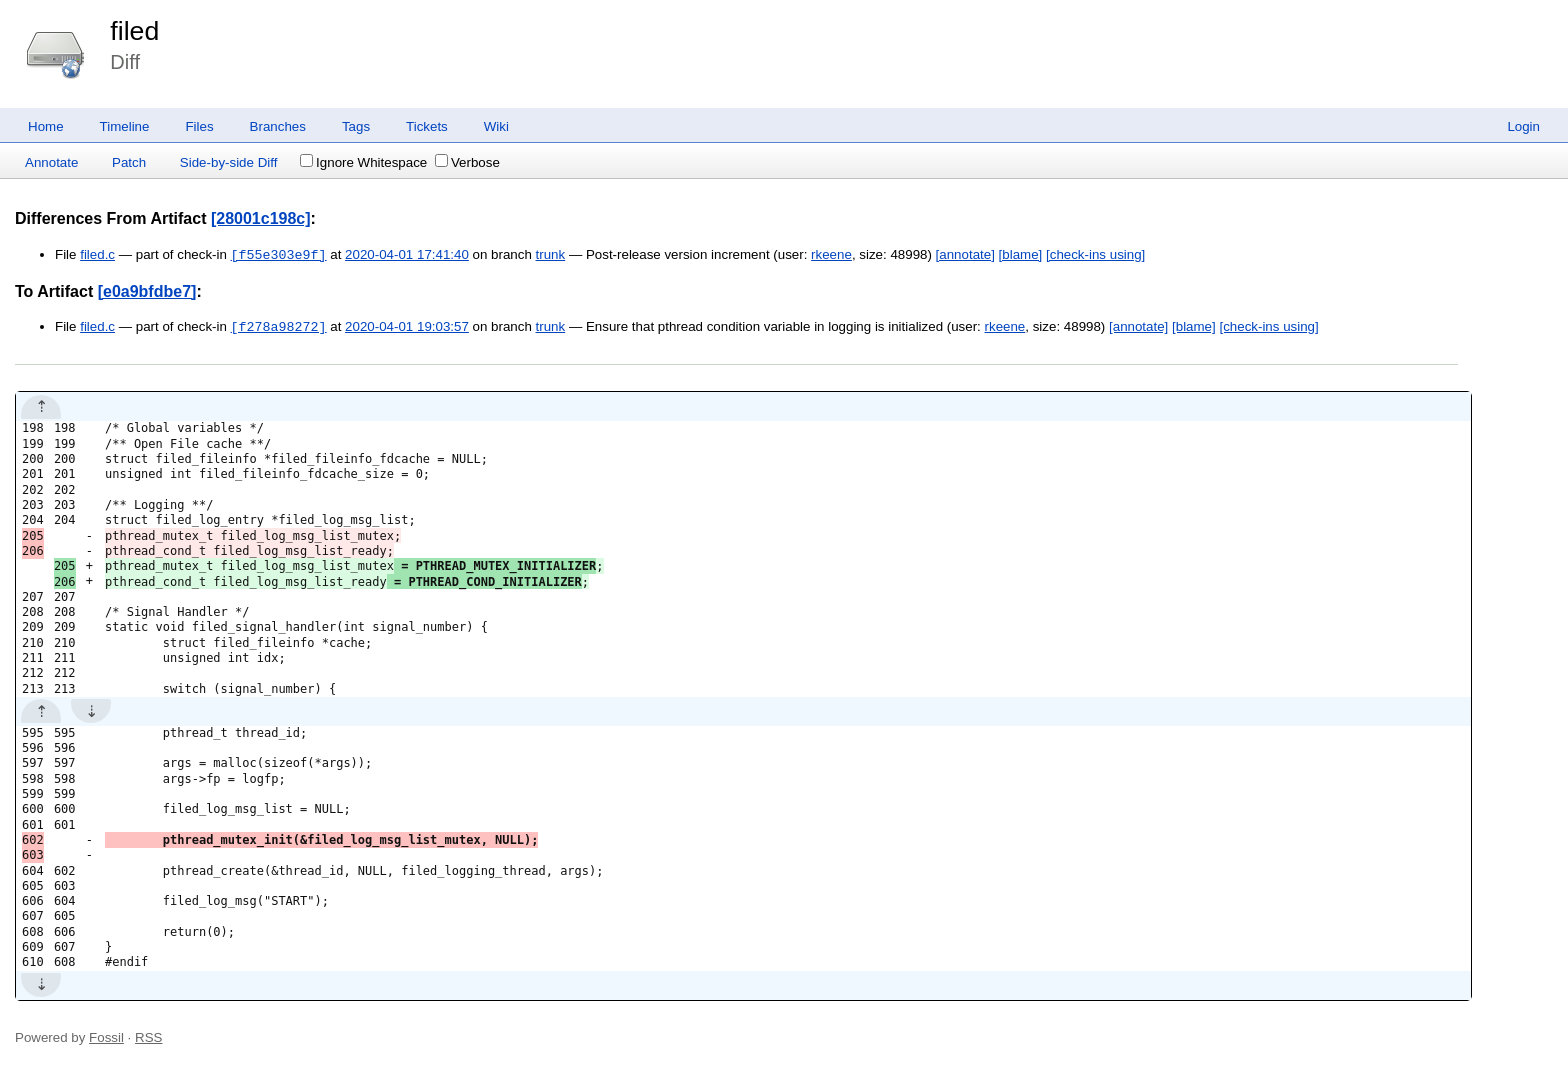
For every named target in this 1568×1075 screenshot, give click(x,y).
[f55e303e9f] (279, 255)
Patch (129, 162)
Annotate (51, 162)
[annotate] (965, 255)
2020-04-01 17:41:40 (407, 255)
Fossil (106, 1037)
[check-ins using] (1095, 255)
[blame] (1021, 255)
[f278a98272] (279, 327)
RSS (148, 1037)
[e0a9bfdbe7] (147, 291)
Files (199, 126)
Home (46, 126)
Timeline (125, 126)
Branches (278, 126)
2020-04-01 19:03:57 (407, 327)
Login (1523, 126)
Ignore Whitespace (363, 162)
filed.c (97, 255)
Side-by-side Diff (229, 162)
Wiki (496, 126)
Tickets (427, 126)
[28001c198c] (261, 218)
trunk (551, 255)
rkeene (831, 255)
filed (134, 31)
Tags (356, 126)
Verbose (467, 162)
